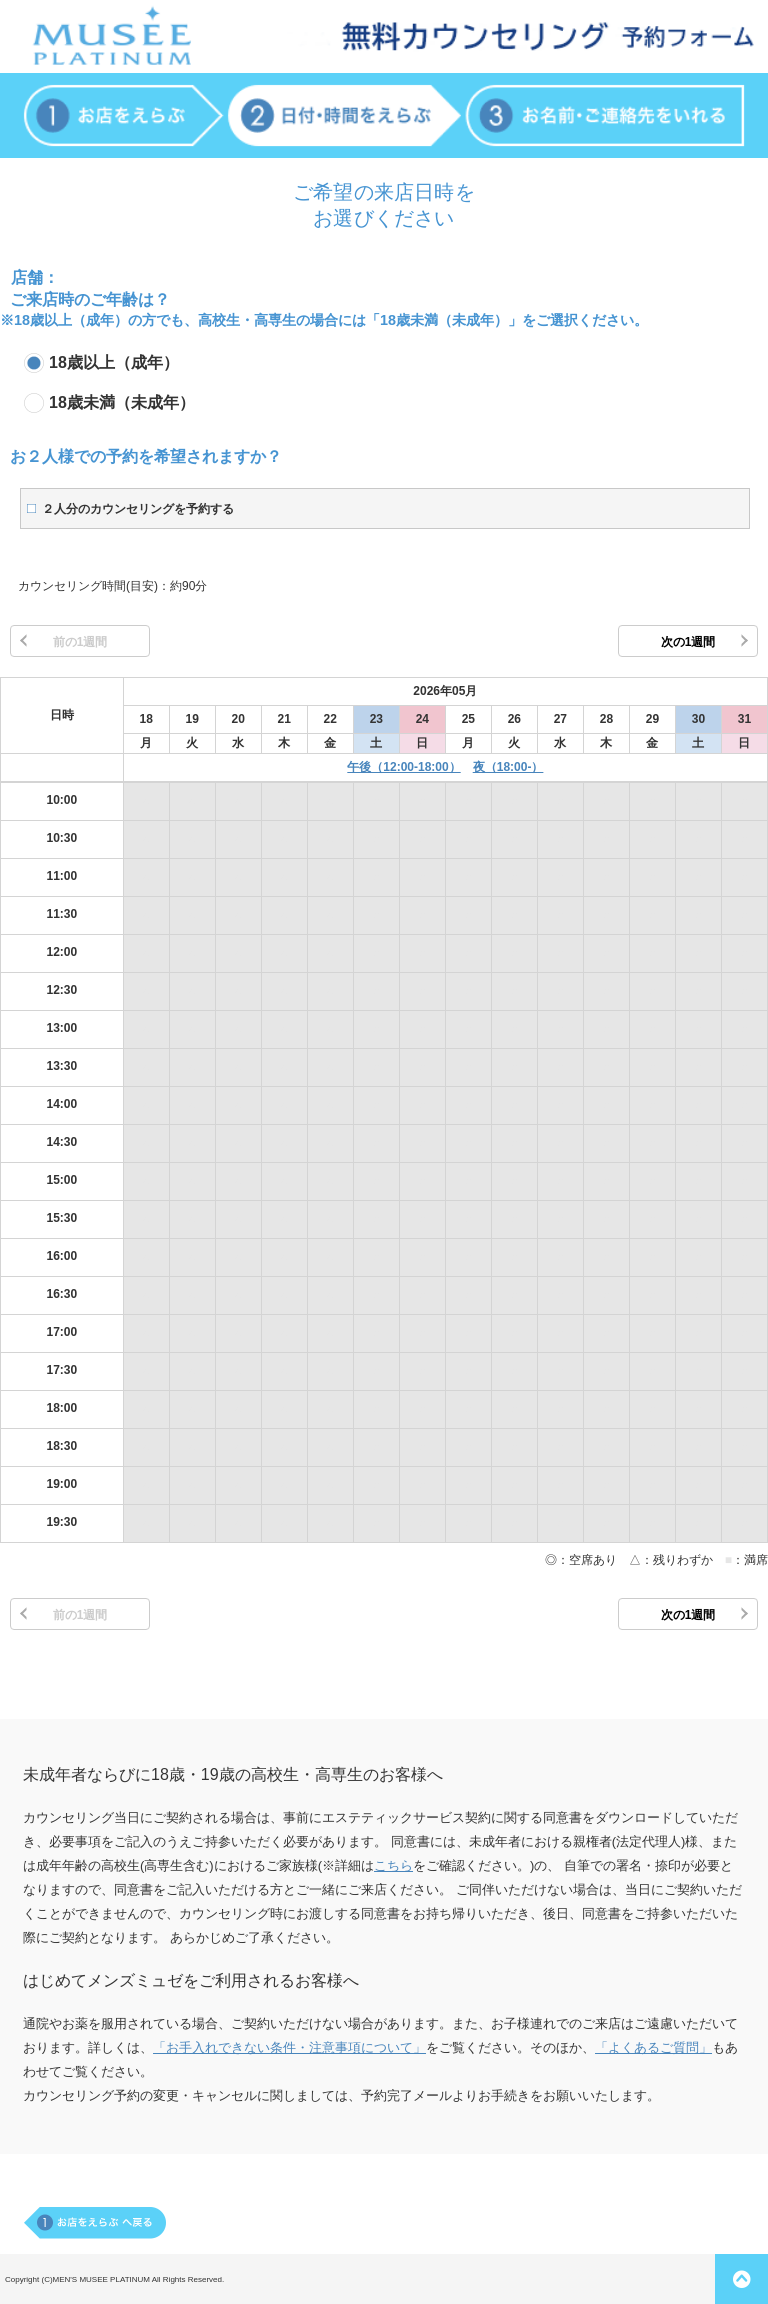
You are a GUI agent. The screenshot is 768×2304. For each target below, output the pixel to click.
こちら (393, 1865)
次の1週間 (688, 642)
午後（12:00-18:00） (403, 767)
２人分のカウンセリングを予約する (138, 509)
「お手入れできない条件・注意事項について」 (289, 2047)
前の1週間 (80, 642)
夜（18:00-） (508, 767)
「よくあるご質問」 (653, 2047)
